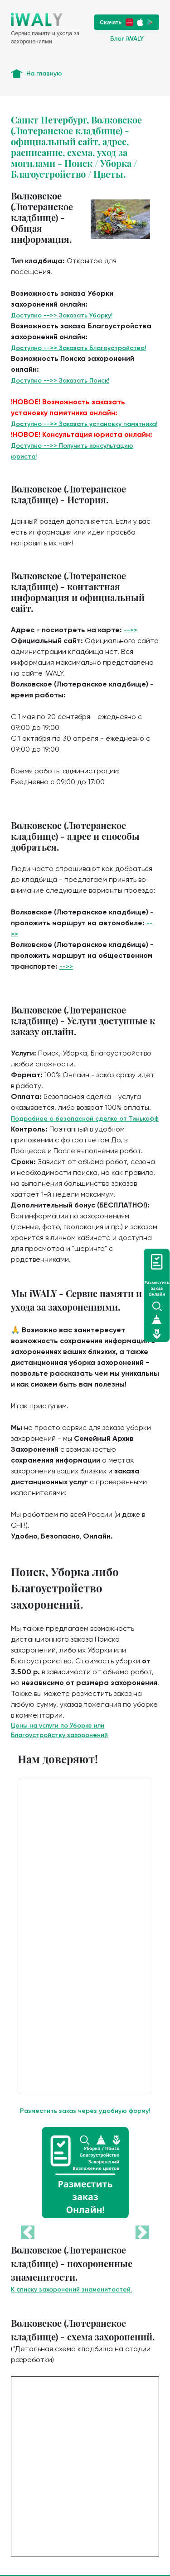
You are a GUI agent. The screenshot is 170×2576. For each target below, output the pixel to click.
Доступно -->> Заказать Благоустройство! (78, 348)
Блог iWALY (127, 39)
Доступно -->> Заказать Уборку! (61, 315)
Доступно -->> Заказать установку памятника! (84, 424)
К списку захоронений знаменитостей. (71, 2289)
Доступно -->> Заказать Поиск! (60, 380)
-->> (130, 630)
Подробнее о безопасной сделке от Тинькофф (85, 1118)
